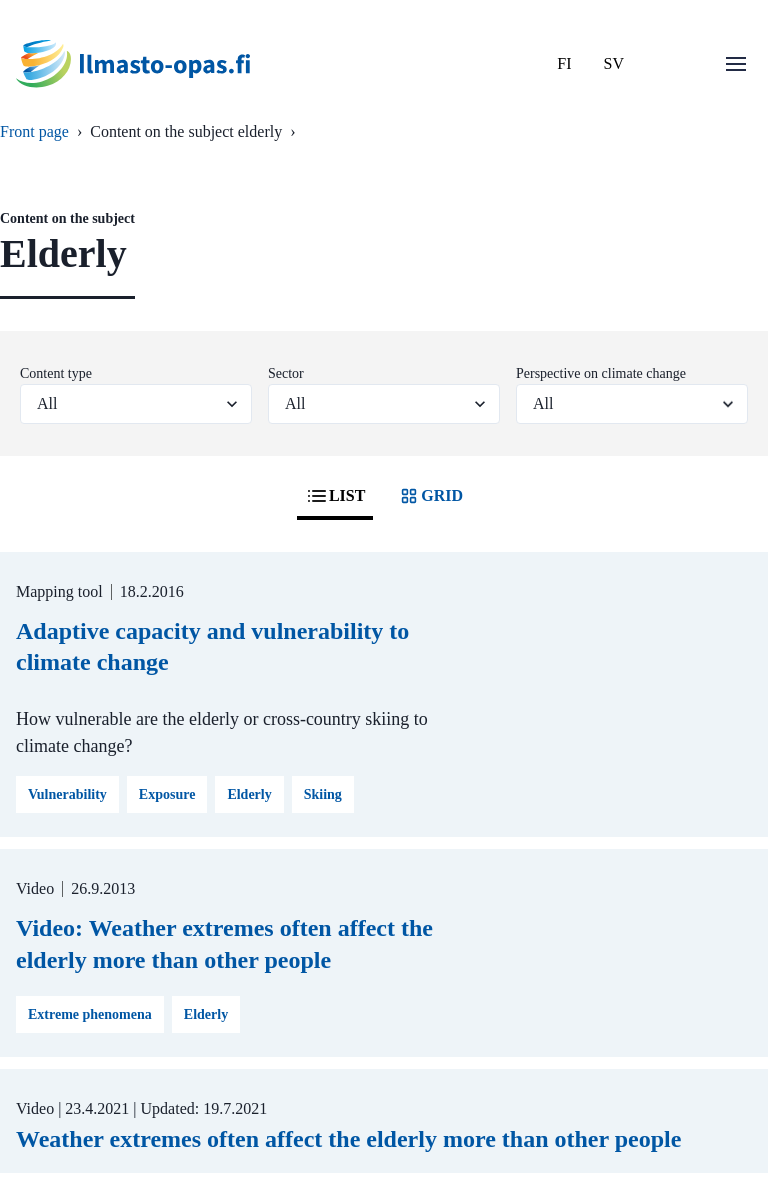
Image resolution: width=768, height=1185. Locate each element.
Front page (34, 131)
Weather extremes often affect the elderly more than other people (348, 1139)
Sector (286, 373)
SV (614, 63)
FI (564, 63)
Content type (56, 373)
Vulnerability (67, 794)
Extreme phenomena (90, 1014)
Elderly (249, 794)
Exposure (167, 794)
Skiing (323, 794)
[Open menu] (736, 64)
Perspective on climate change (601, 373)
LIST (335, 496)
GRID (430, 496)
